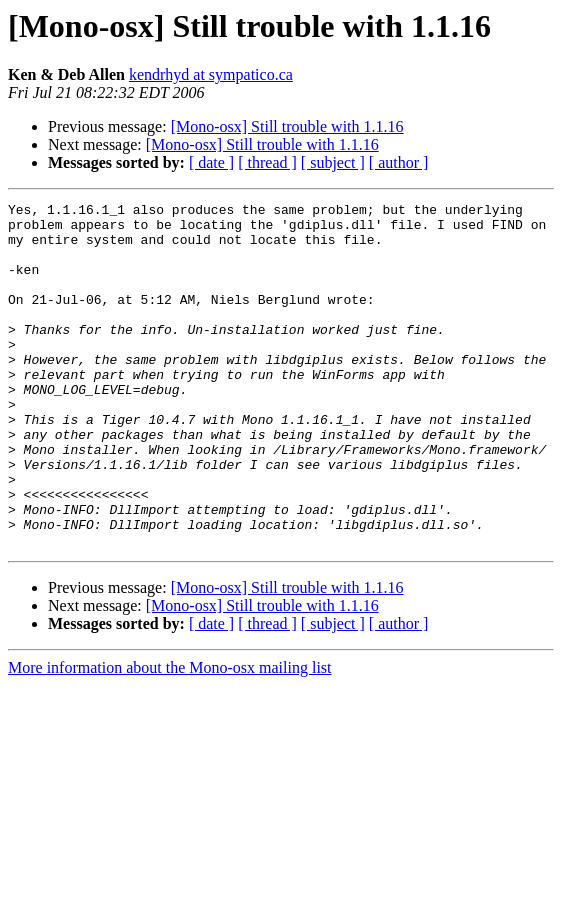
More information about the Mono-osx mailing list (170, 736)
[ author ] (399, 162)
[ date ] (211, 162)
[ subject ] (333, 162)
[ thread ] (267, 162)
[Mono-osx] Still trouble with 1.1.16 (287, 126)
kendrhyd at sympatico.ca (211, 74)
